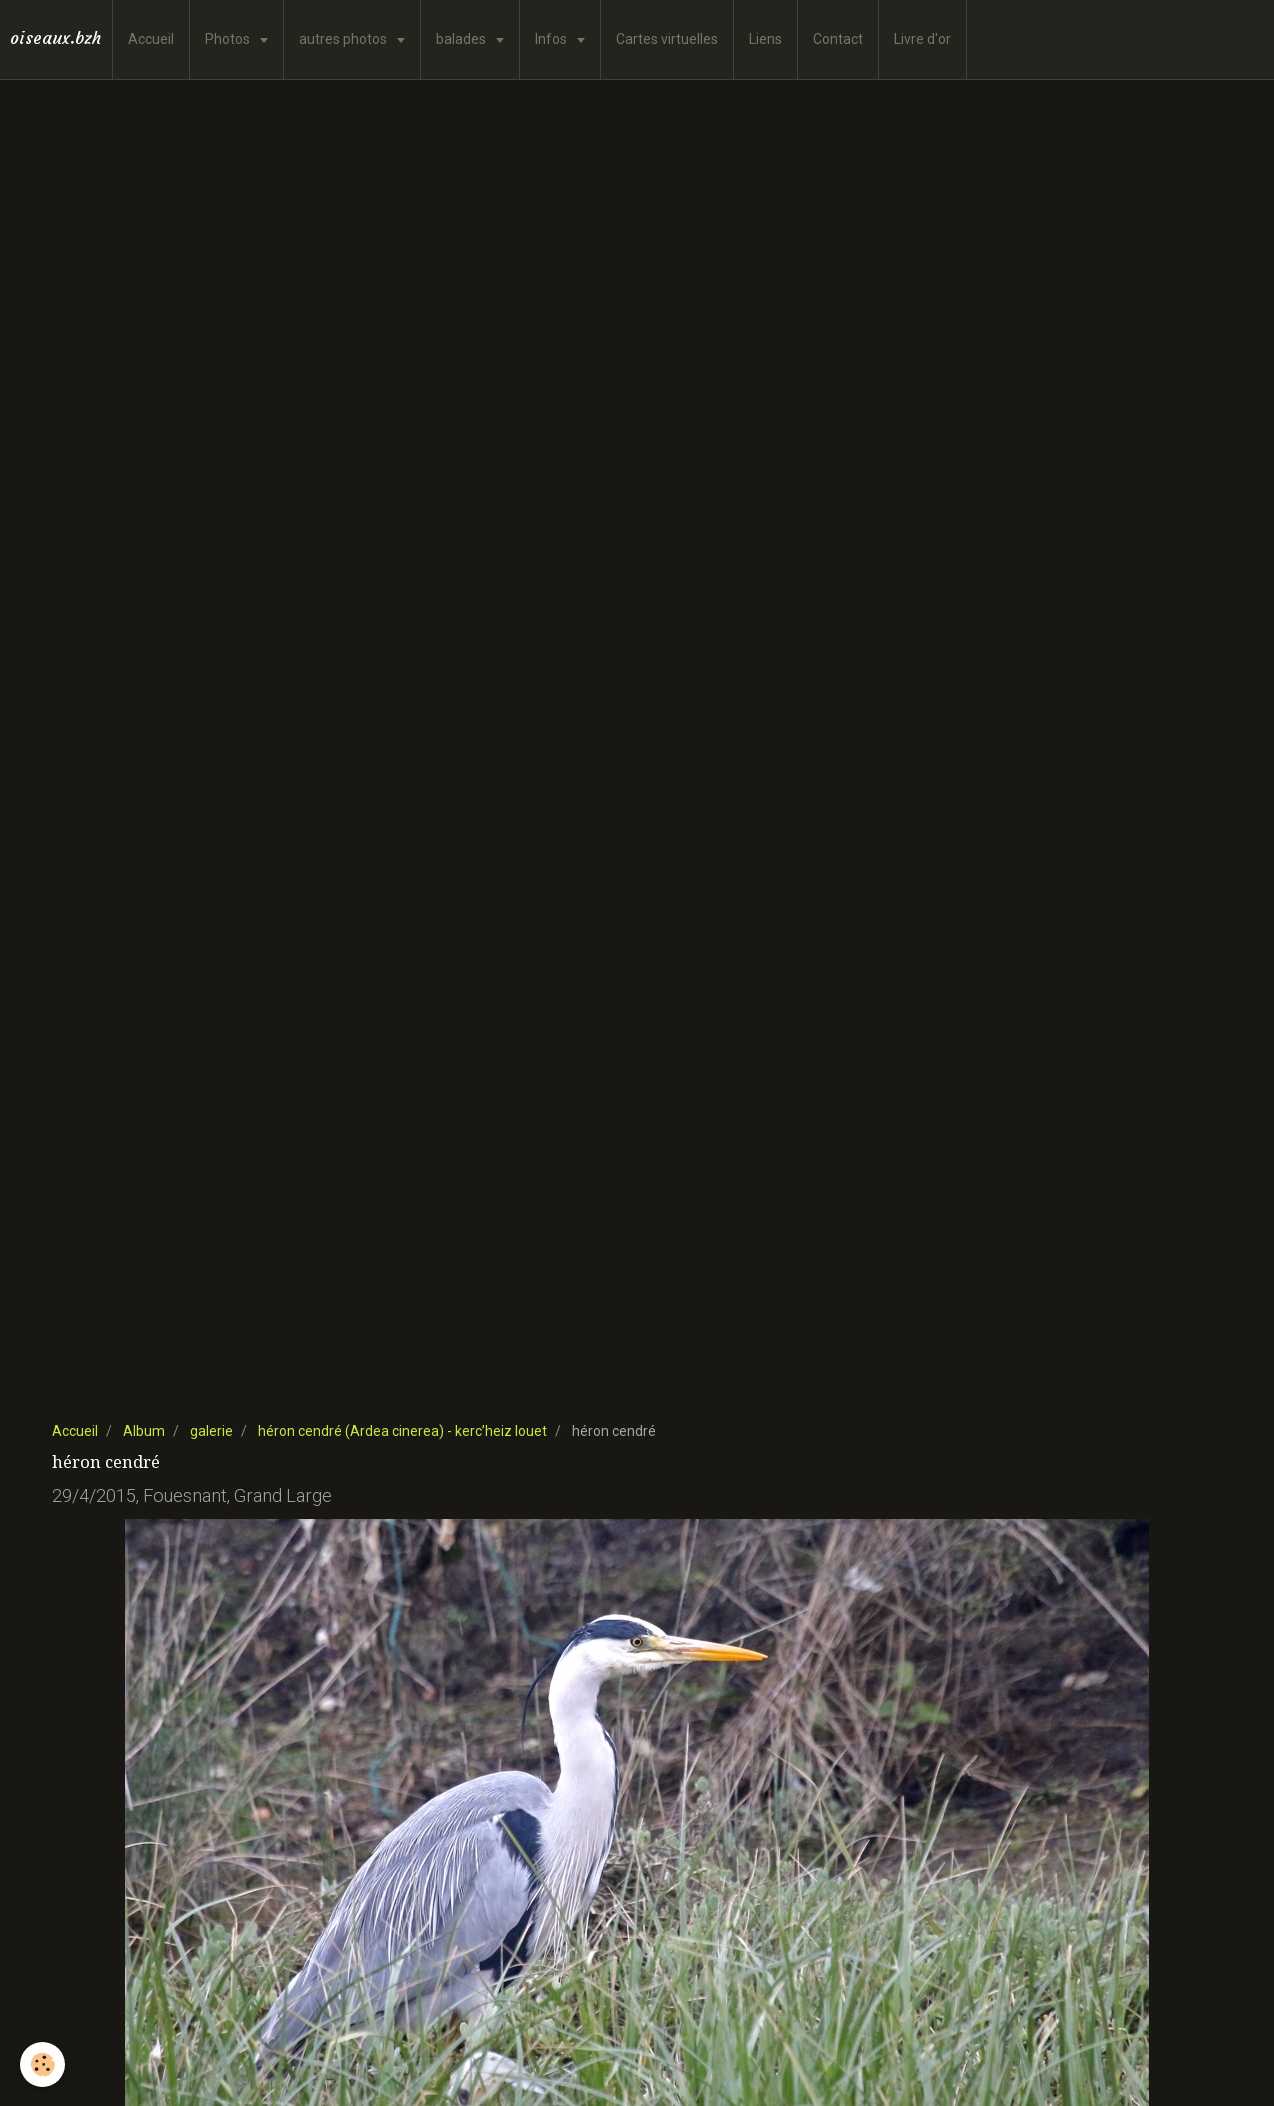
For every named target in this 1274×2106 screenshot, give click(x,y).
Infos (552, 39)
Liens (765, 39)
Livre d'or (922, 39)
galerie (211, 1431)
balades (462, 39)
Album (144, 1431)
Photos (229, 39)
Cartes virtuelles (667, 39)
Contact (838, 39)
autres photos (344, 39)
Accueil (151, 39)
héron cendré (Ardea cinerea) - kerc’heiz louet (402, 1431)
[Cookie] (42, 2064)
